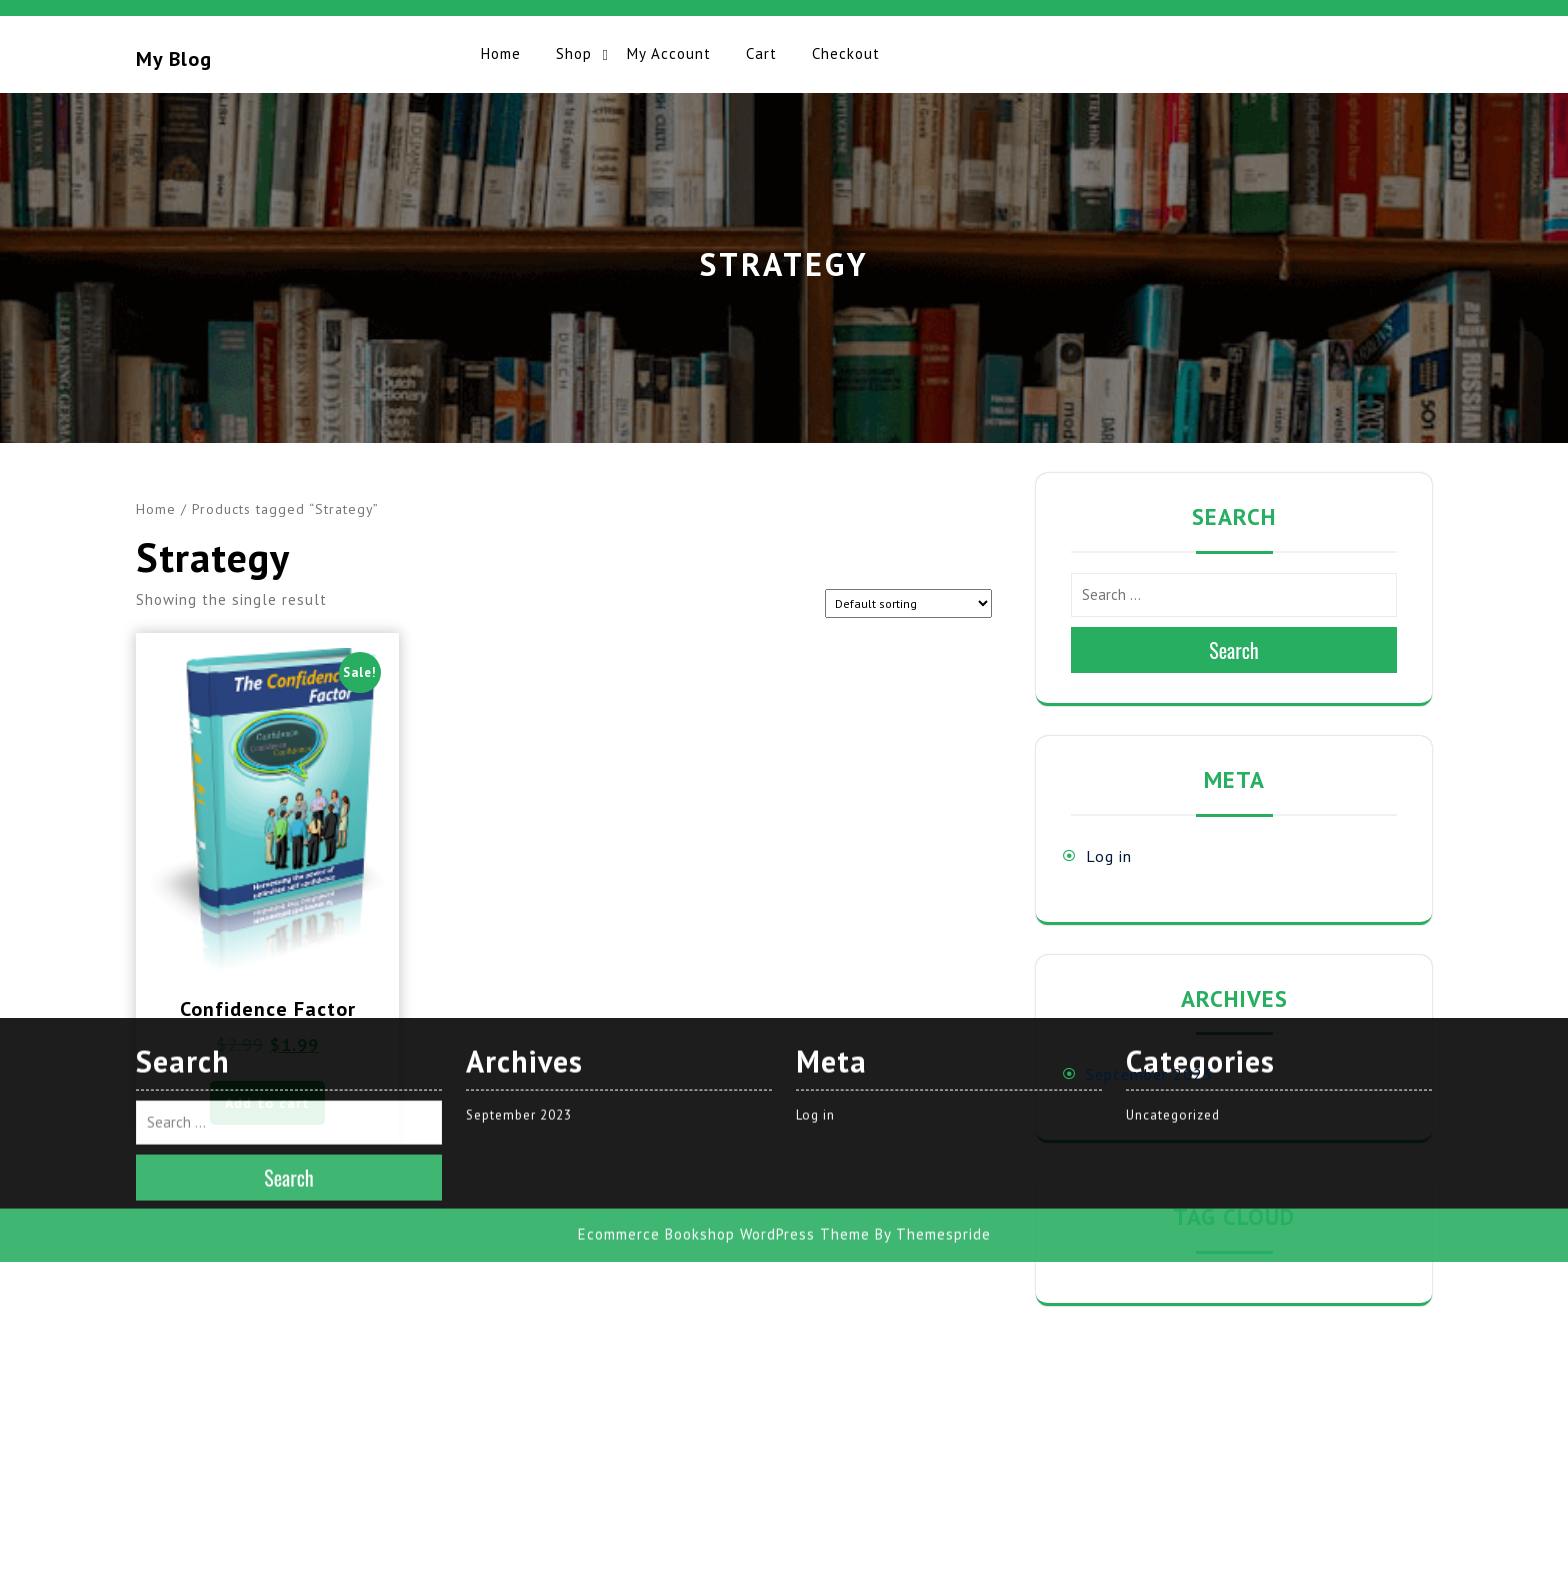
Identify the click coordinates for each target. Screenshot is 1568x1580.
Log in (1109, 856)
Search (1234, 650)
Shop (574, 53)
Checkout (846, 53)
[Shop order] (908, 603)
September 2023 (1149, 1074)
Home (501, 53)
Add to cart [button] (267, 1103)
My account (669, 53)
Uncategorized (1173, 803)
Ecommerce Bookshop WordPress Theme (724, 922)
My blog (174, 59)
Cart (761, 53)
